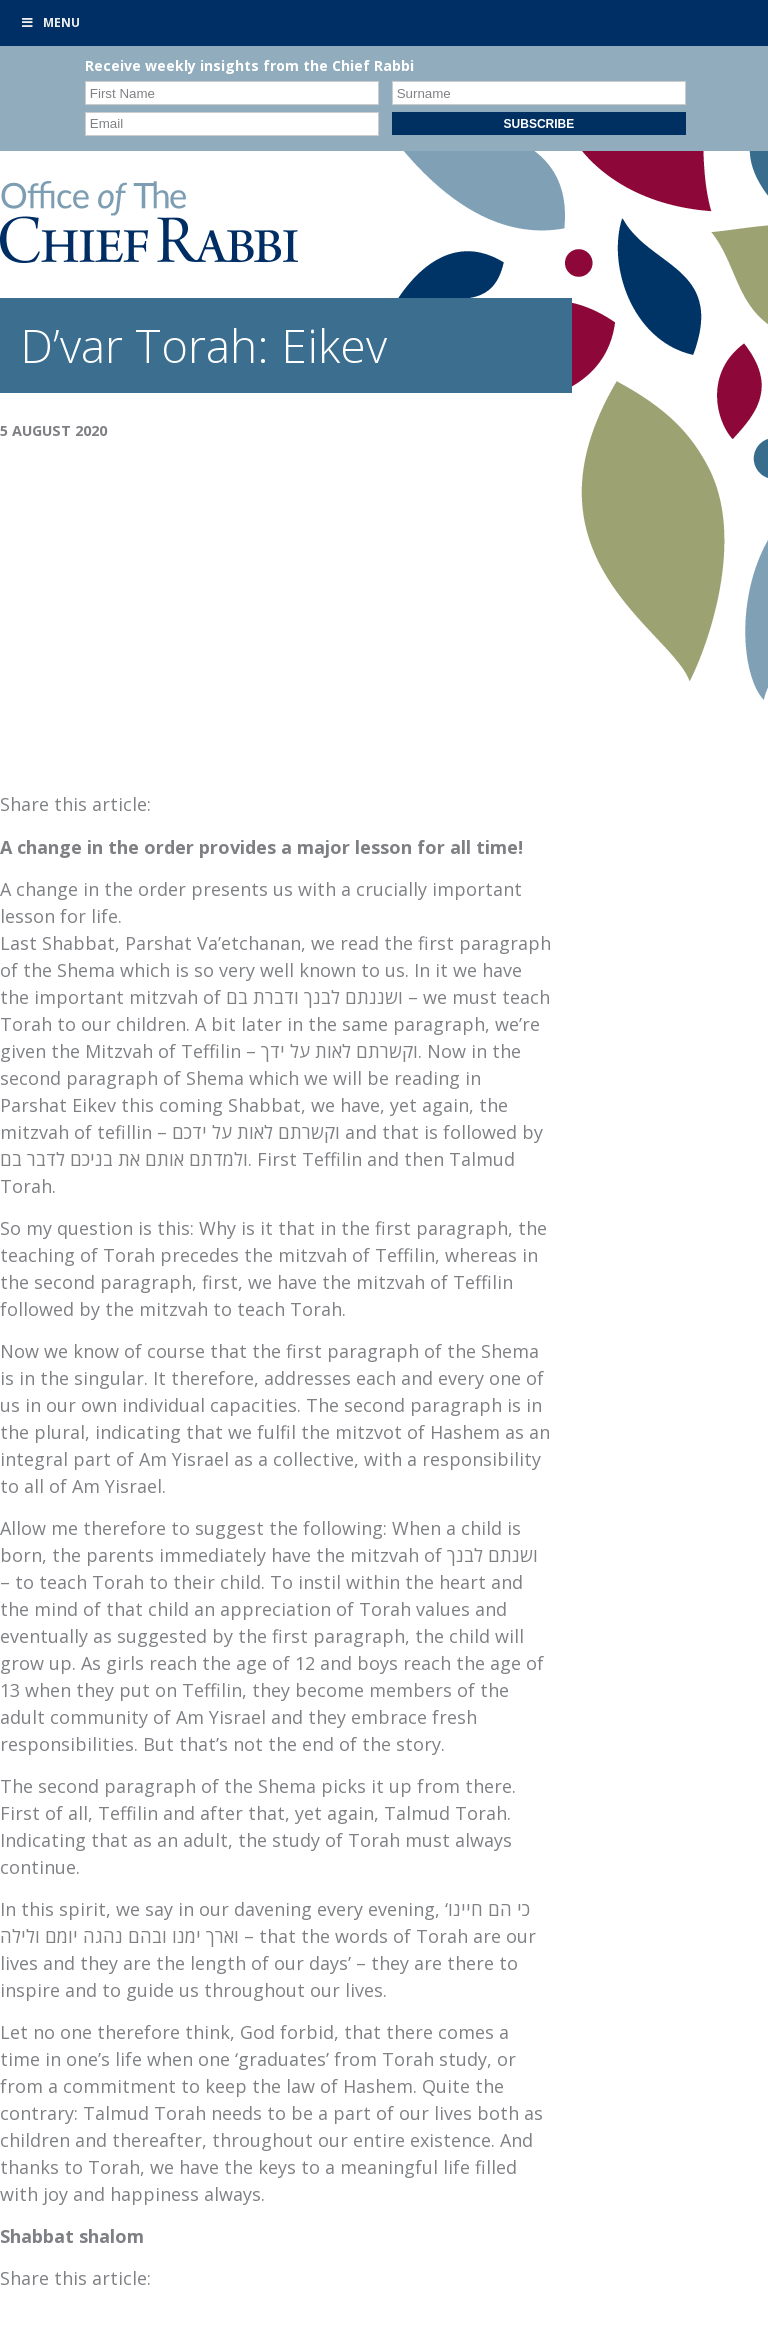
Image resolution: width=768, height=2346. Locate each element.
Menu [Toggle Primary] (50, 22)
